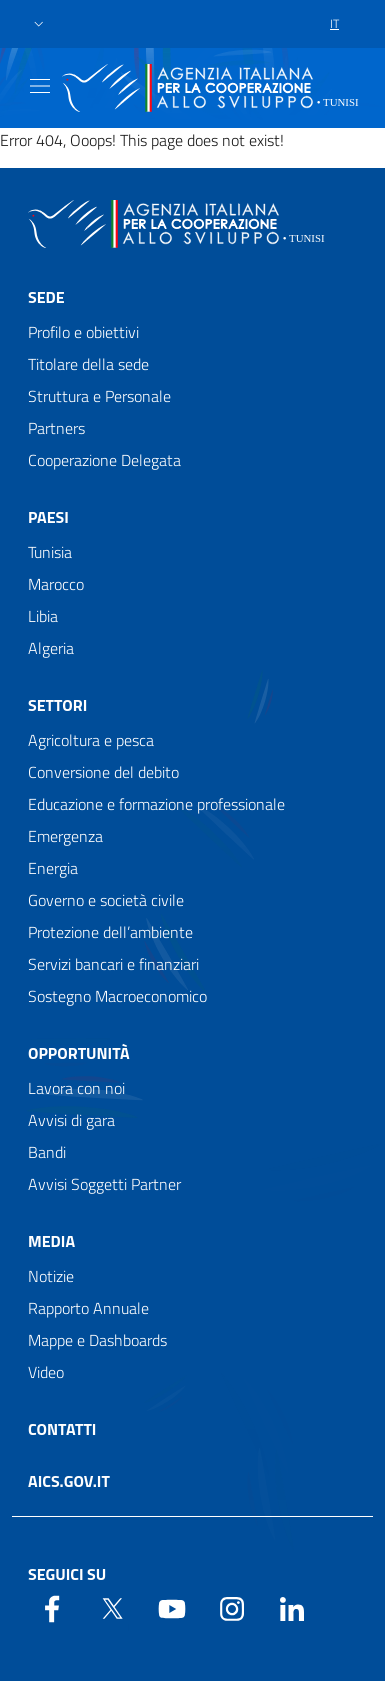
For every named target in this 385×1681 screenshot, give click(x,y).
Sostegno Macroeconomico (117, 996)
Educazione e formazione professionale (156, 804)
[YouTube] (172, 1607)
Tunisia (50, 552)
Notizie (51, 1276)
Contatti (62, 1429)
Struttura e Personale (99, 396)
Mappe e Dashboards (97, 1340)
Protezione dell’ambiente (110, 932)
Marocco (56, 584)
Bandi (47, 1152)
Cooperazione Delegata (104, 460)
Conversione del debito (103, 772)
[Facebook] (52, 1607)
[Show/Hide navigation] (40, 86)
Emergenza (65, 836)
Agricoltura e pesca (91, 740)
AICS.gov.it (69, 1481)
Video (46, 1372)
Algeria (51, 648)
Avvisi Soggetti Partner (104, 1184)
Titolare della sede (88, 364)
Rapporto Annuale (88, 1308)
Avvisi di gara (71, 1120)
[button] (39, 24)
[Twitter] (112, 1607)
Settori (57, 705)
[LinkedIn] (292, 1607)
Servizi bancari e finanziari (113, 964)
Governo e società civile (106, 900)
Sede (46, 297)
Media (51, 1241)
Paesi (48, 517)
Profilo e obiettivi (83, 332)
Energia (53, 868)
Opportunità (79, 1053)
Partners (56, 428)
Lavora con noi (76, 1088)
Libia (43, 616)
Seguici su (67, 1574)
